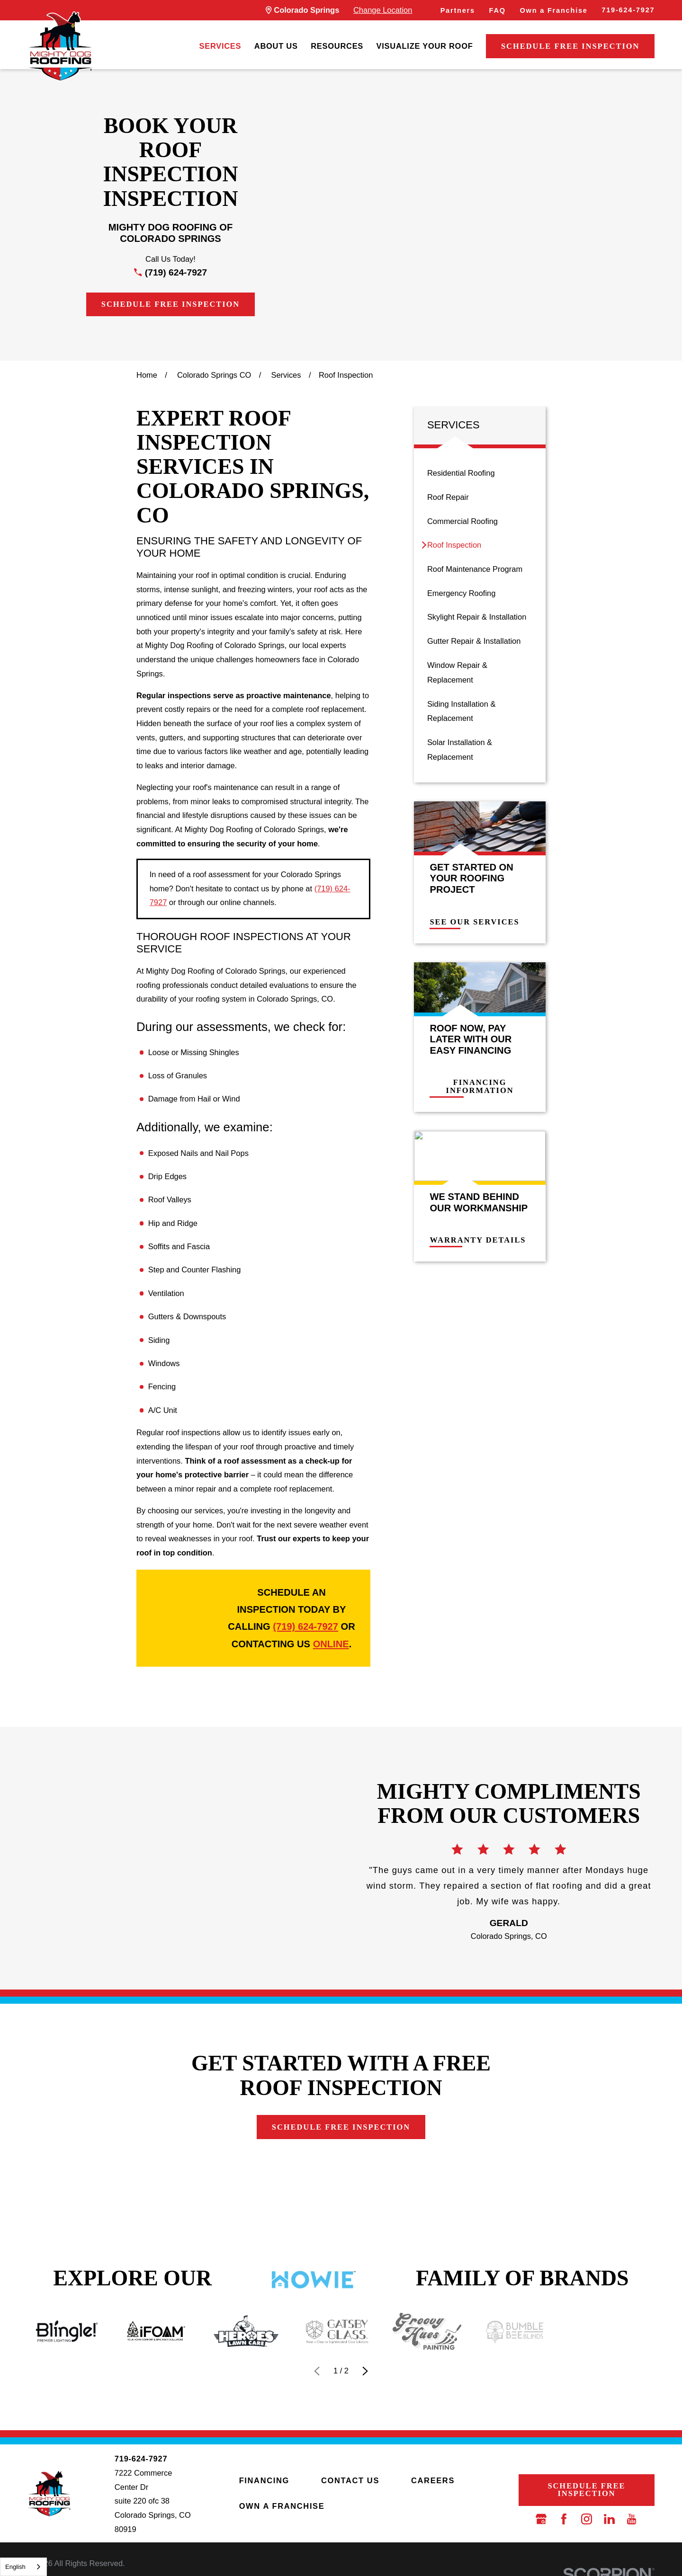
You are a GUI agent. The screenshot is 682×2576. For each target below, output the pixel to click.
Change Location (382, 10)
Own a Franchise (554, 10)
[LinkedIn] (609, 2519)
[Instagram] (586, 2519)
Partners (457, 10)
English (15, 2566)
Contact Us (350, 2480)
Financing (264, 2480)
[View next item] (365, 2371)
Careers (433, 2480)
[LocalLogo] (60, 46)
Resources (337, 46)
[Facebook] (563, 2519)
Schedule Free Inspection (570, 46)
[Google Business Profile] (541, 2519)
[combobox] (23, 2567)
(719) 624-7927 (176, 272)
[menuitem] (220, 47)
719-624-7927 (628, 10)
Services (220, 46)
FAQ (497, 10)
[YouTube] (631, 2519)
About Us (276, 46)
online (331, 1644)
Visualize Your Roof (425, 46)
